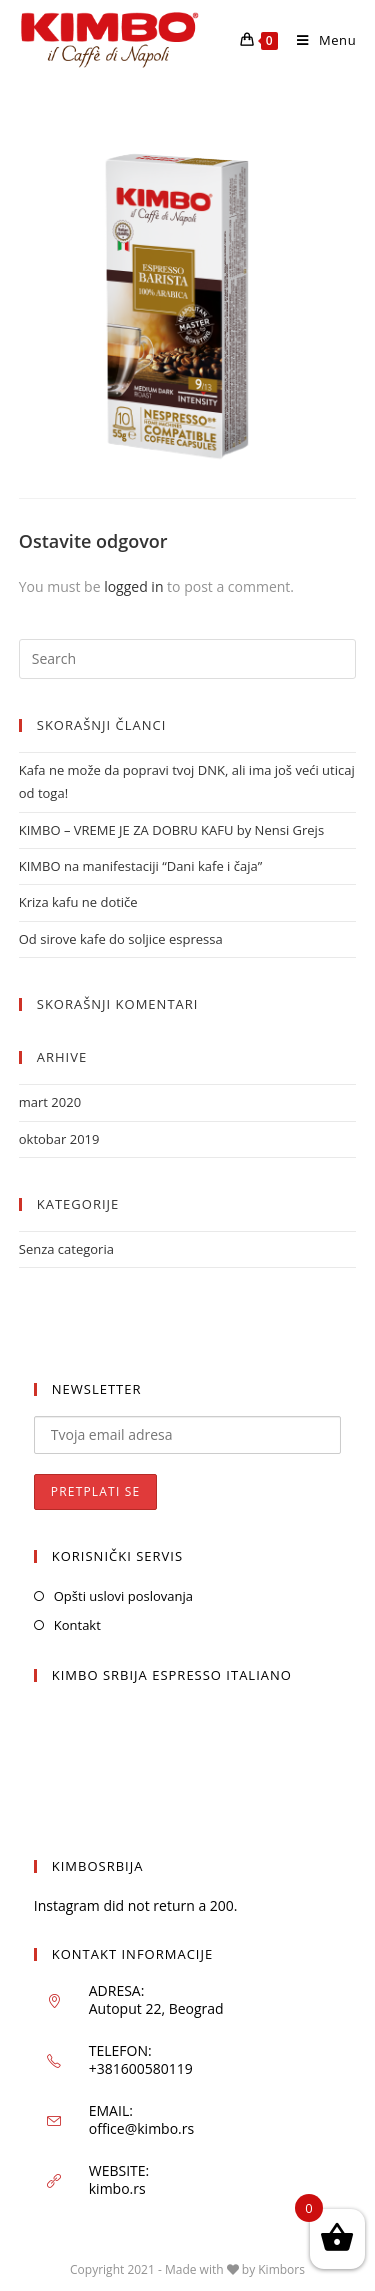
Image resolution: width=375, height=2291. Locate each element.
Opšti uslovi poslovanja (123, 1596)
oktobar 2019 (59, 1139)
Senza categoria (66, 1249)
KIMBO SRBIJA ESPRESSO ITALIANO (172, 1675)
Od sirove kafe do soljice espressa (121, 939)
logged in (133, 586)
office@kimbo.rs (141, 2128)
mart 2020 (50, 1102)
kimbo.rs (117, 2188)
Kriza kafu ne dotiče (78, 902)
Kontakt (77, 1625)
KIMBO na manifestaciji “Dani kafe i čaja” (141, 866)
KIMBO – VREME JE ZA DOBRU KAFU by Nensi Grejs (171, 830)
